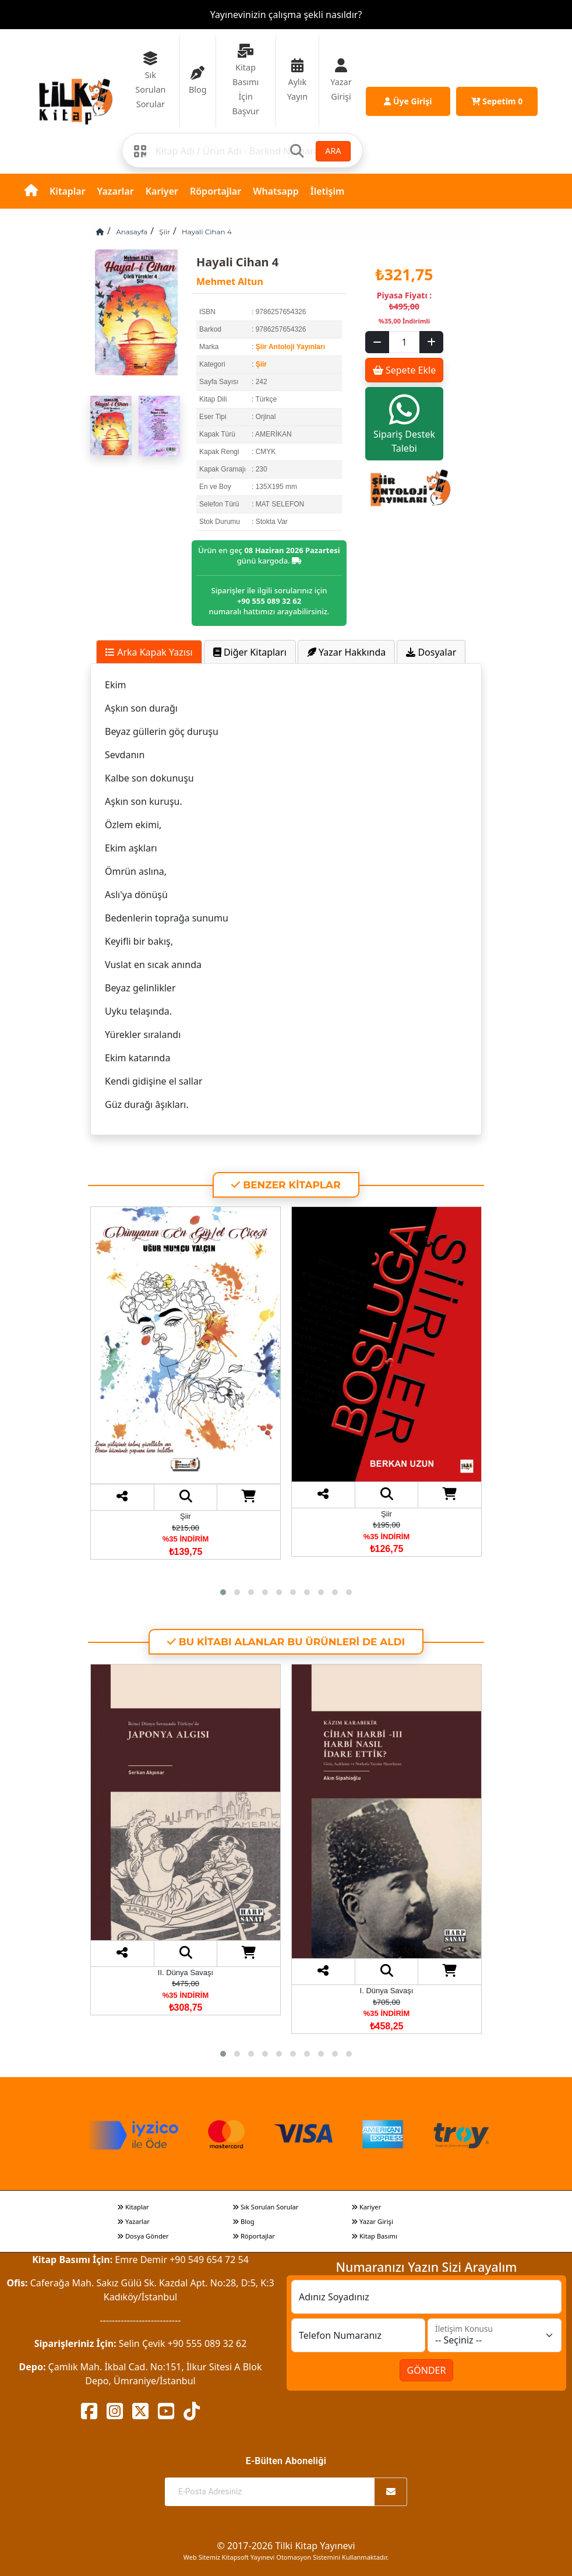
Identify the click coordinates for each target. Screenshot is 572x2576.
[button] (223, 1592)
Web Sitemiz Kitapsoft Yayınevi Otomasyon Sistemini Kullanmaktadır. (286, 2557)
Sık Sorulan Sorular (265, 2206)
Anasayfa (131, 231)
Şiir (164, 231)
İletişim (327, 191)
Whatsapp (276, 191)
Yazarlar (115, 191)
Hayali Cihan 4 (207, 231)
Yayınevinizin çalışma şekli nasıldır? (286, 14)
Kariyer (162, 191)
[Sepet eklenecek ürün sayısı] (404, 342)
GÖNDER (426, 2370)
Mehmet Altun (229, 281)
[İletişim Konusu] (495, 2335)
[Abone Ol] (391, 2492)
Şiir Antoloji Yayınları (290, 347)
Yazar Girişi (372, 2221)
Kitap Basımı (374, 2236)
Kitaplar (68, 191)
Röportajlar (215, 191)
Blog (243, 2221)
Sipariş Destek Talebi (404, 423)
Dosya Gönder (143, 2236)
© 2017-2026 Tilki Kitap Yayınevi (286, 2545)
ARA (333, 150)
